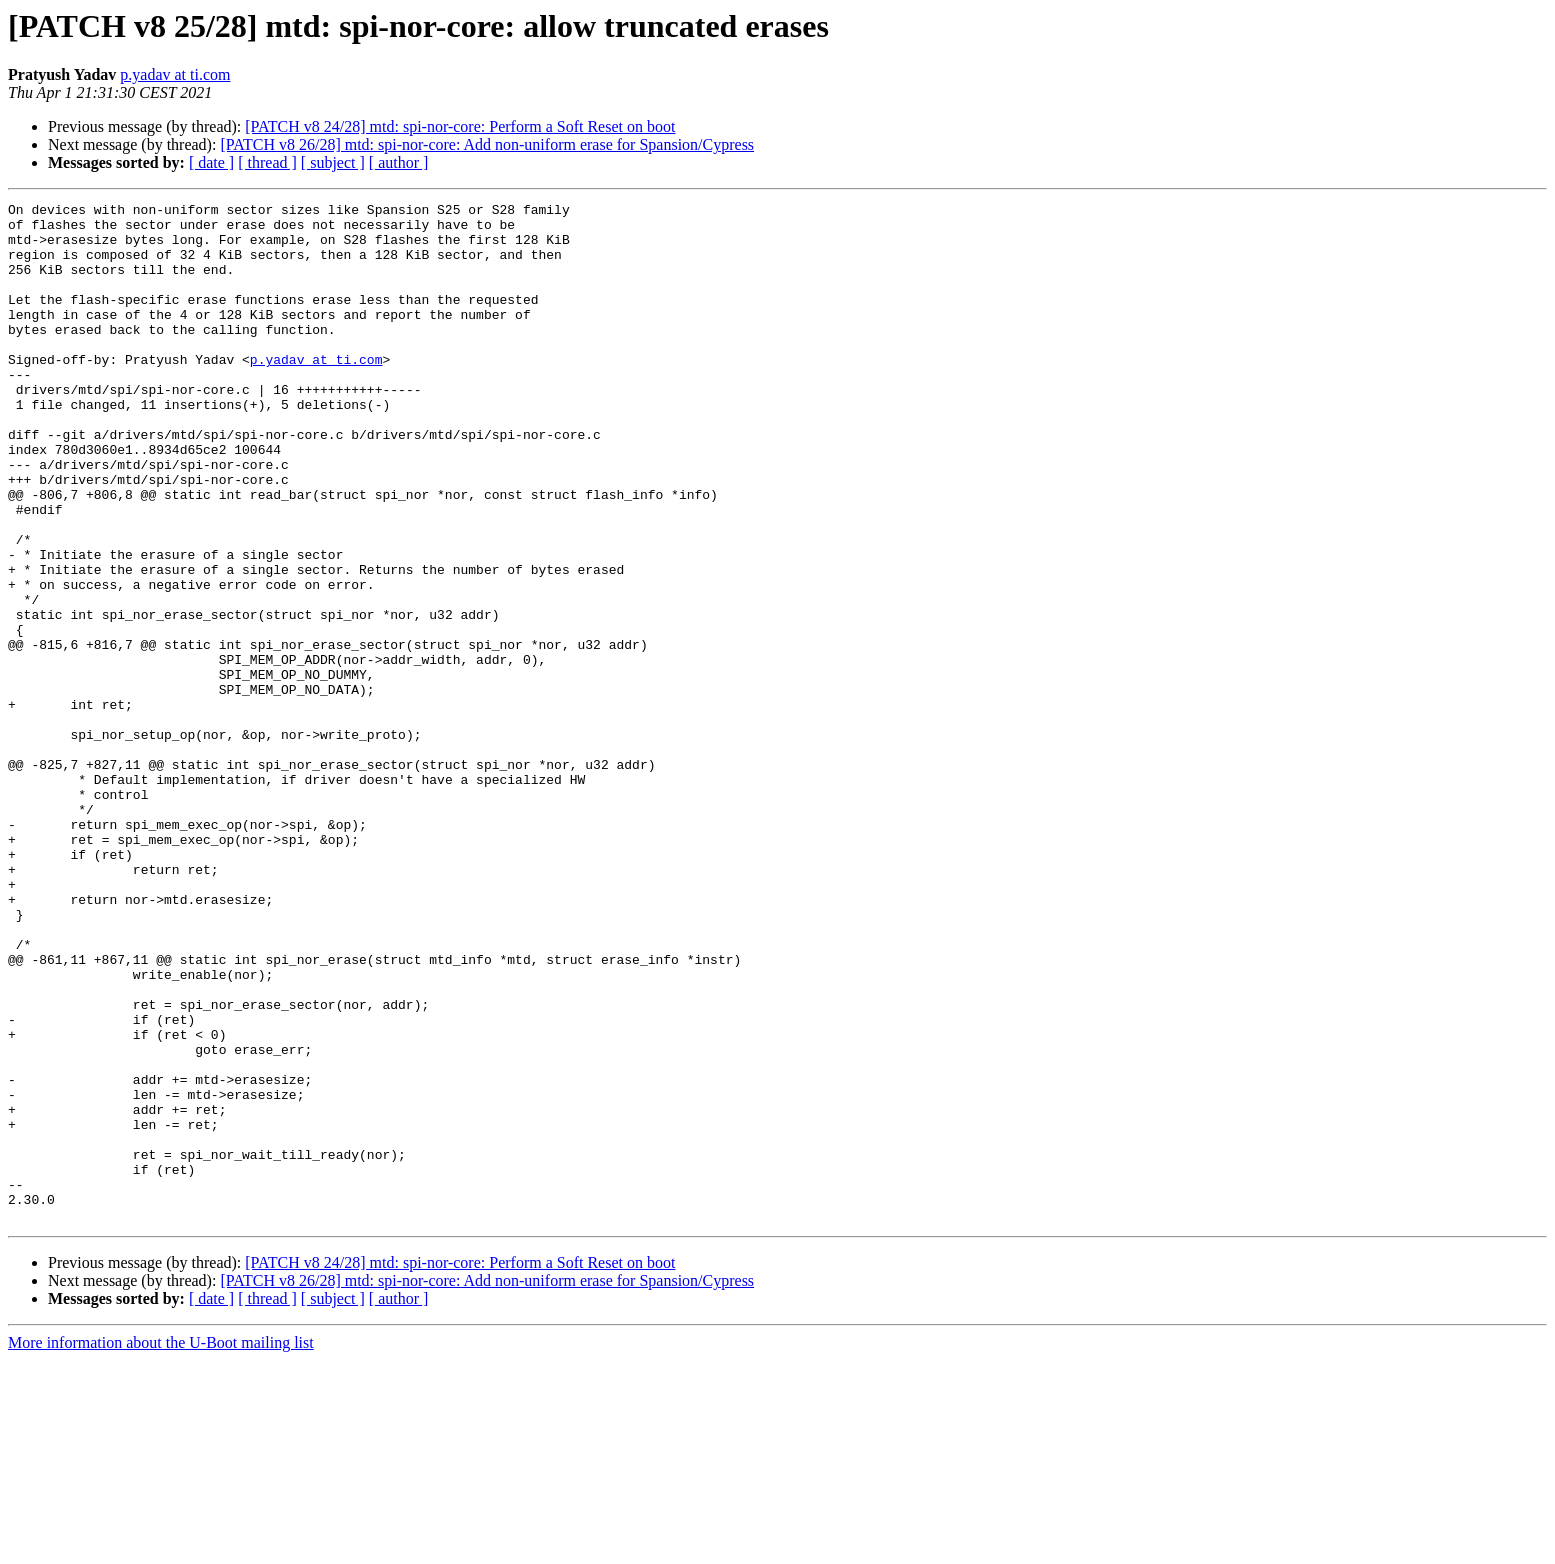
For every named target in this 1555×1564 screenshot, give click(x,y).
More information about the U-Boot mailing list (161, 1546)
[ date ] (211, 162)
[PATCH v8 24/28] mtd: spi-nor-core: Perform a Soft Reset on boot (460, 126)
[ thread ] (267, 162)
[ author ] (399, 162)
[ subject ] (333, 162)
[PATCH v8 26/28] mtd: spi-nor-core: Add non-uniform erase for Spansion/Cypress (487, 144)
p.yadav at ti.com (175, 74)
